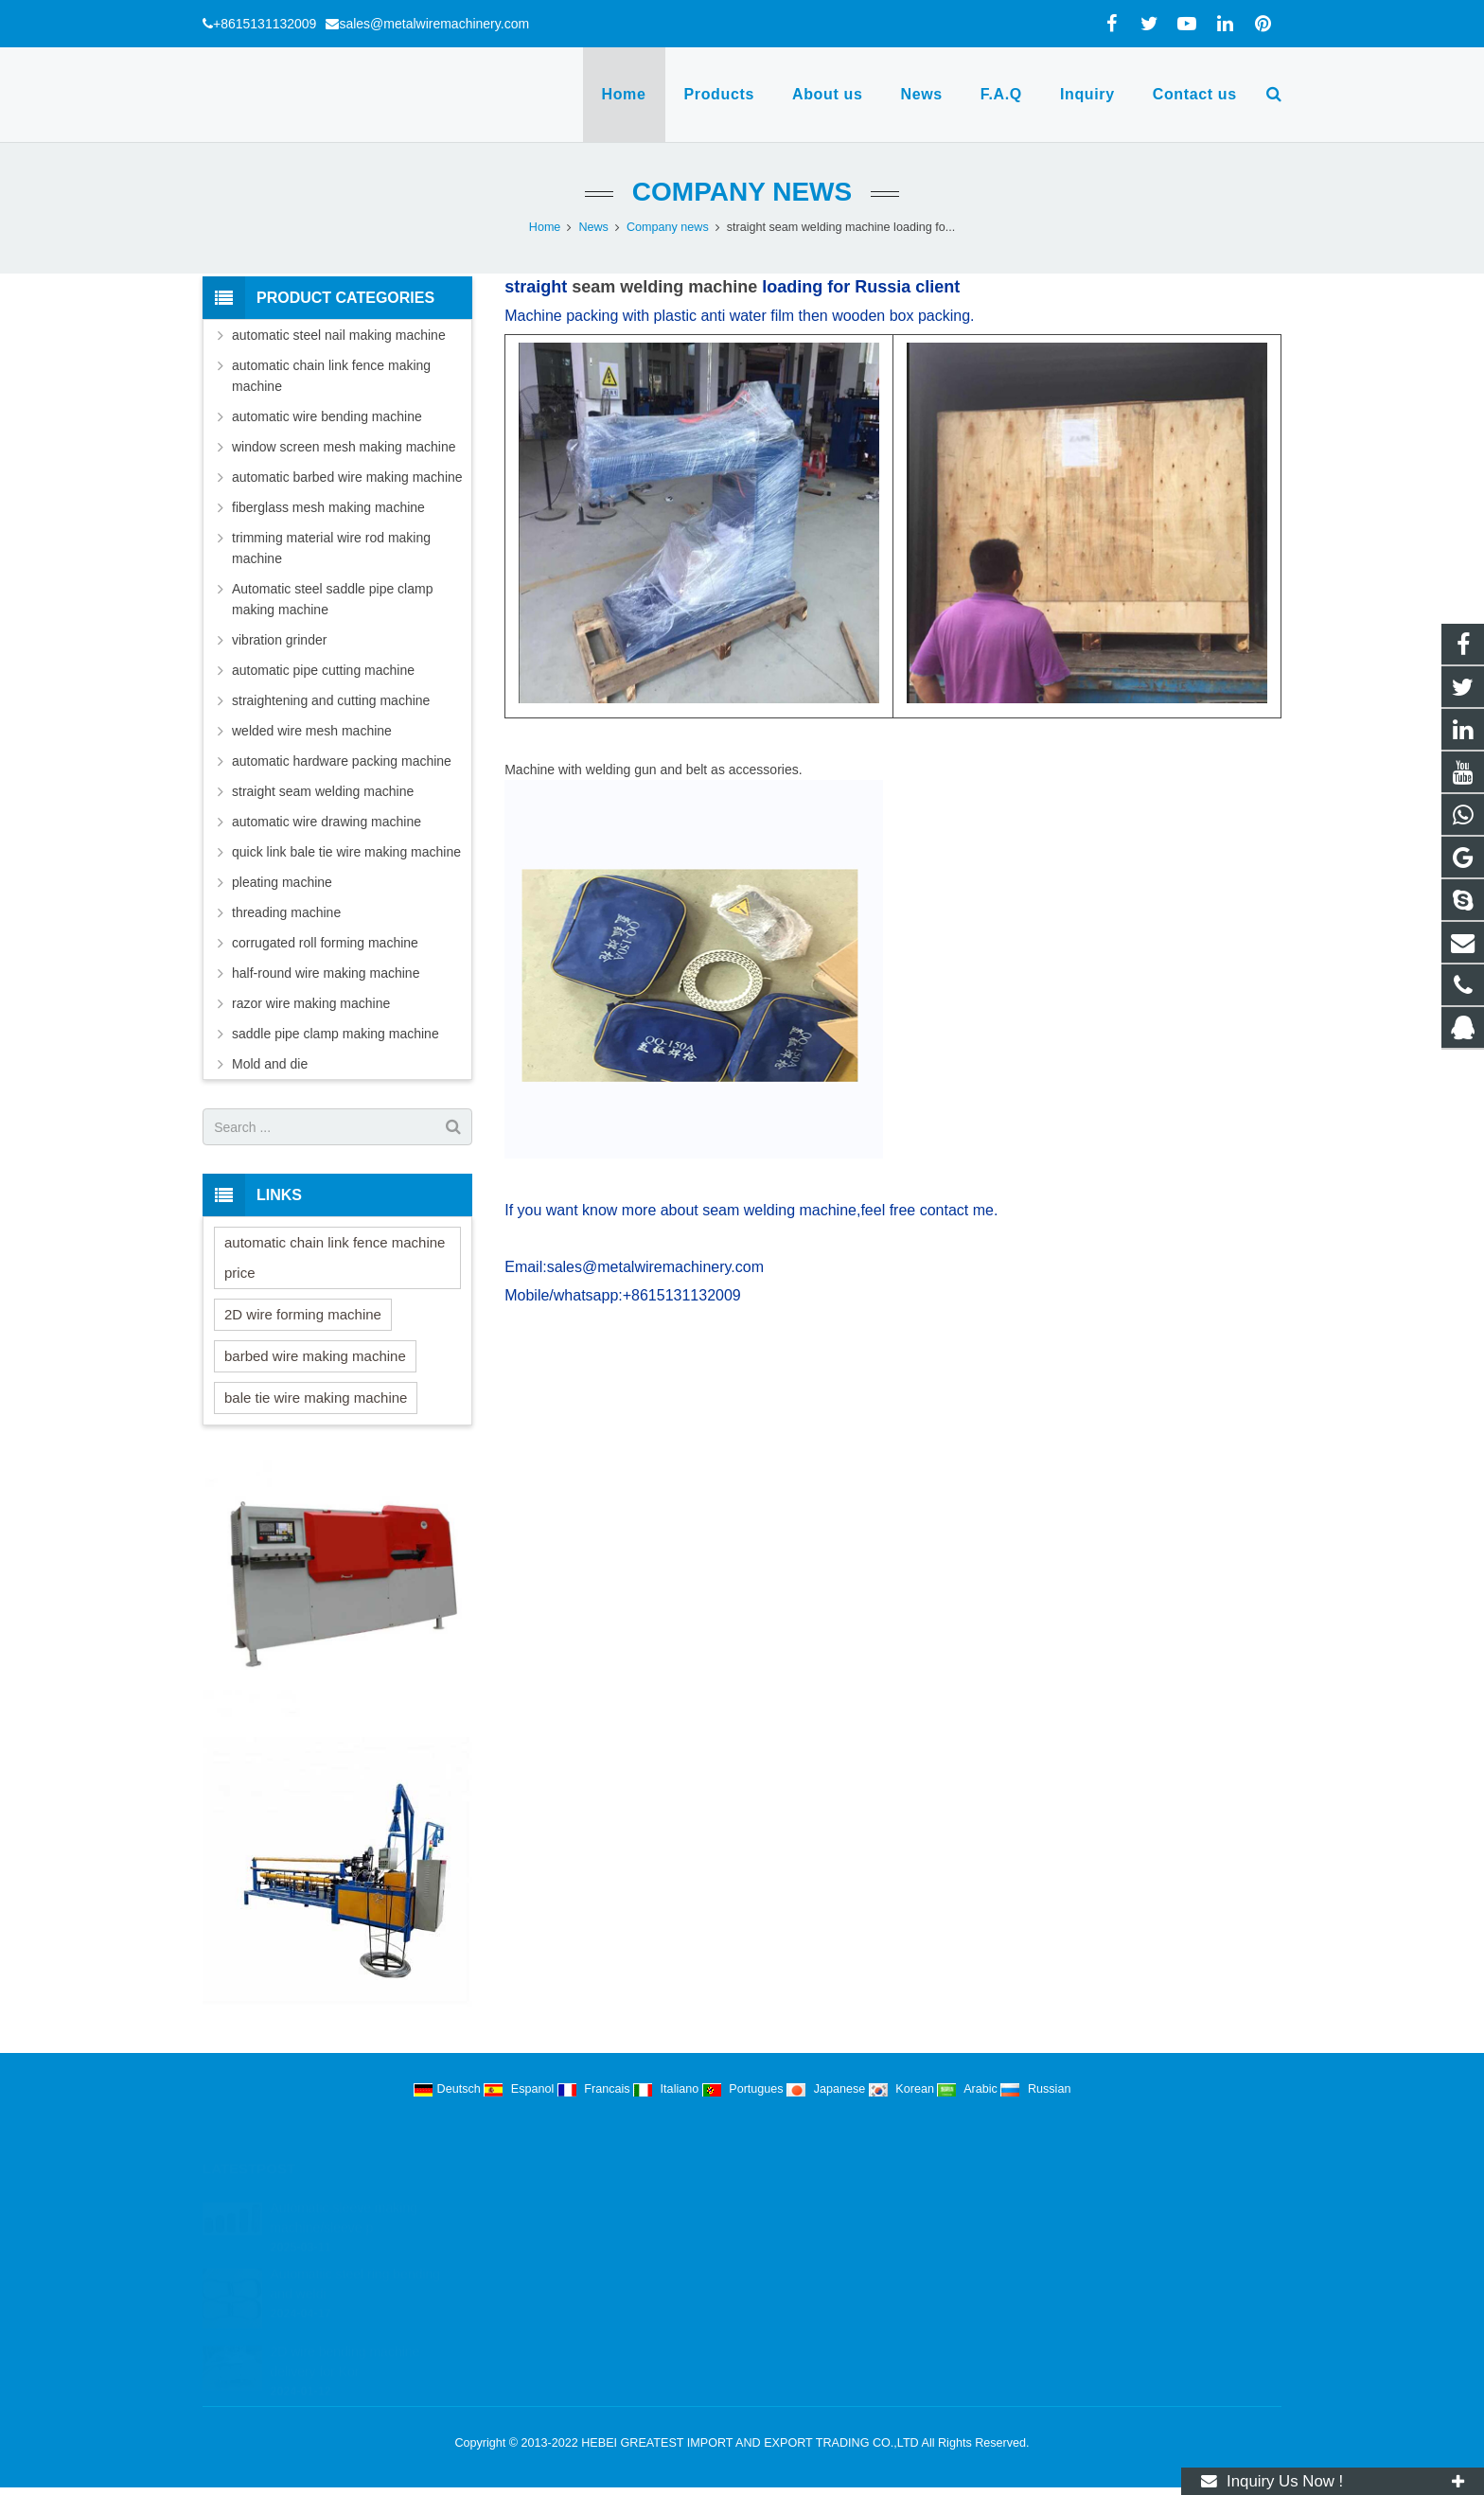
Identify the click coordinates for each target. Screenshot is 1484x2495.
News (593, 227)
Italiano (667, 2089)
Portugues (744, 2089)
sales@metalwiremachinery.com (434, 23)
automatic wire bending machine (327, 416)
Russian (1035, 2089)
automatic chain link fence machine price (334, 1257)
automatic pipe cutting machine (323, 670)
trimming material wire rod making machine (331, 548)
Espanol (520, 2089)
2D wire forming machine (302, 1314)
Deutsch (449, 2089)
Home (545, 227)
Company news (742, 191)
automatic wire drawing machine (326, 821)
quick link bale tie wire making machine (346, 851)
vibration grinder (279, 639)
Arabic (968, 2089)
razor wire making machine (311, 1003)
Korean (903, 2089)
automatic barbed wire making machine (347, 477)
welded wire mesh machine (312, 730)
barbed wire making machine (315, 1356)
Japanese (827, 2089)
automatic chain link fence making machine (331, 376)
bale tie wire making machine (315, 1397)
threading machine (286, 912)
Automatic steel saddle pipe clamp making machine (332, 599)
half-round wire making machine (325, 973)
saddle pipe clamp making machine (335, 1033)
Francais (595, 2089)
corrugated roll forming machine (325, 942)
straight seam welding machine (323, 791)
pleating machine (282, 882)
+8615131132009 (264, 23)
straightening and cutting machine (331, 700)
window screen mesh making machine (344, 446)
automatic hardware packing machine (341, 761)
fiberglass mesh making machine (328, 507)
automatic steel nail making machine (339, 335)
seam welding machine (664, 286)
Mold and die (270, 1063)
